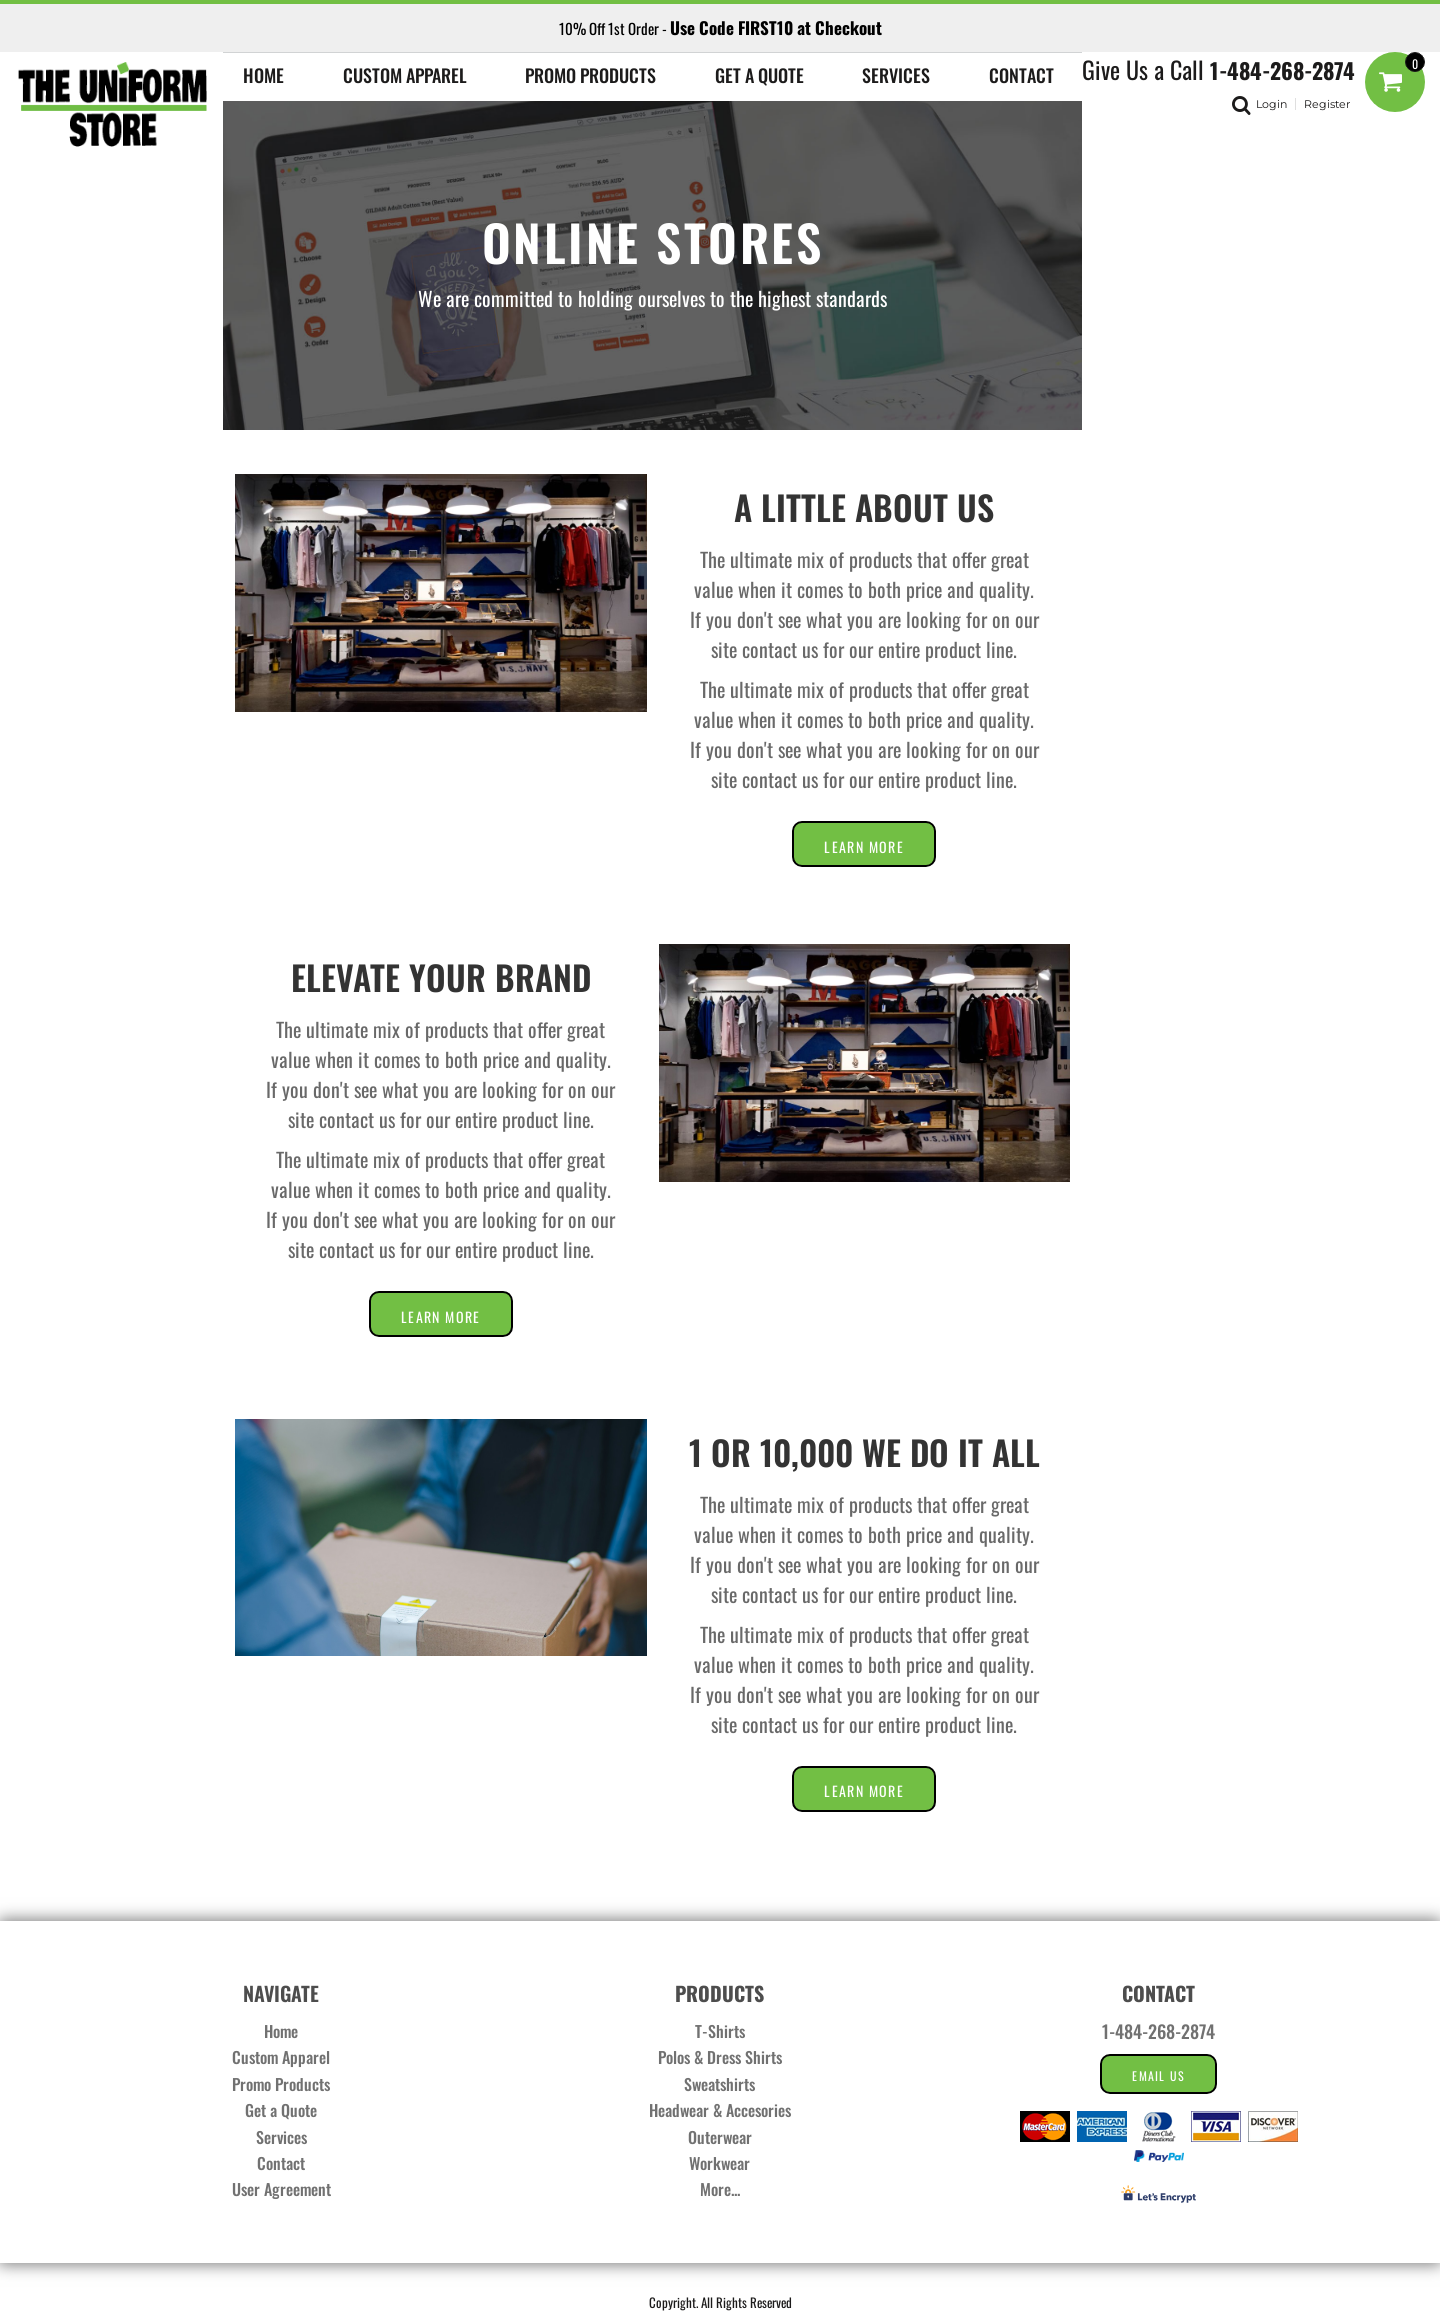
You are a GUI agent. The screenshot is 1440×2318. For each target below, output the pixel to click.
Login (1271, 104)
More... (720, 2189)
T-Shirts (720, 2031)
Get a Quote (281, 2110)
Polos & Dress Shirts (720, 2057)
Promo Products (281, 2084)
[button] (405, 73)
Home (281, 2031)
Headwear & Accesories (720, 2110)
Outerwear (720, 2137)
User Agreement (281, 2189)
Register (1327, 104)
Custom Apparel (281, 2057)
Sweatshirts (719, 2084)
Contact (281, 2163)
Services (281, 2137)
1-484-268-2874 (1282, 70)
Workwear (719, 2163)
